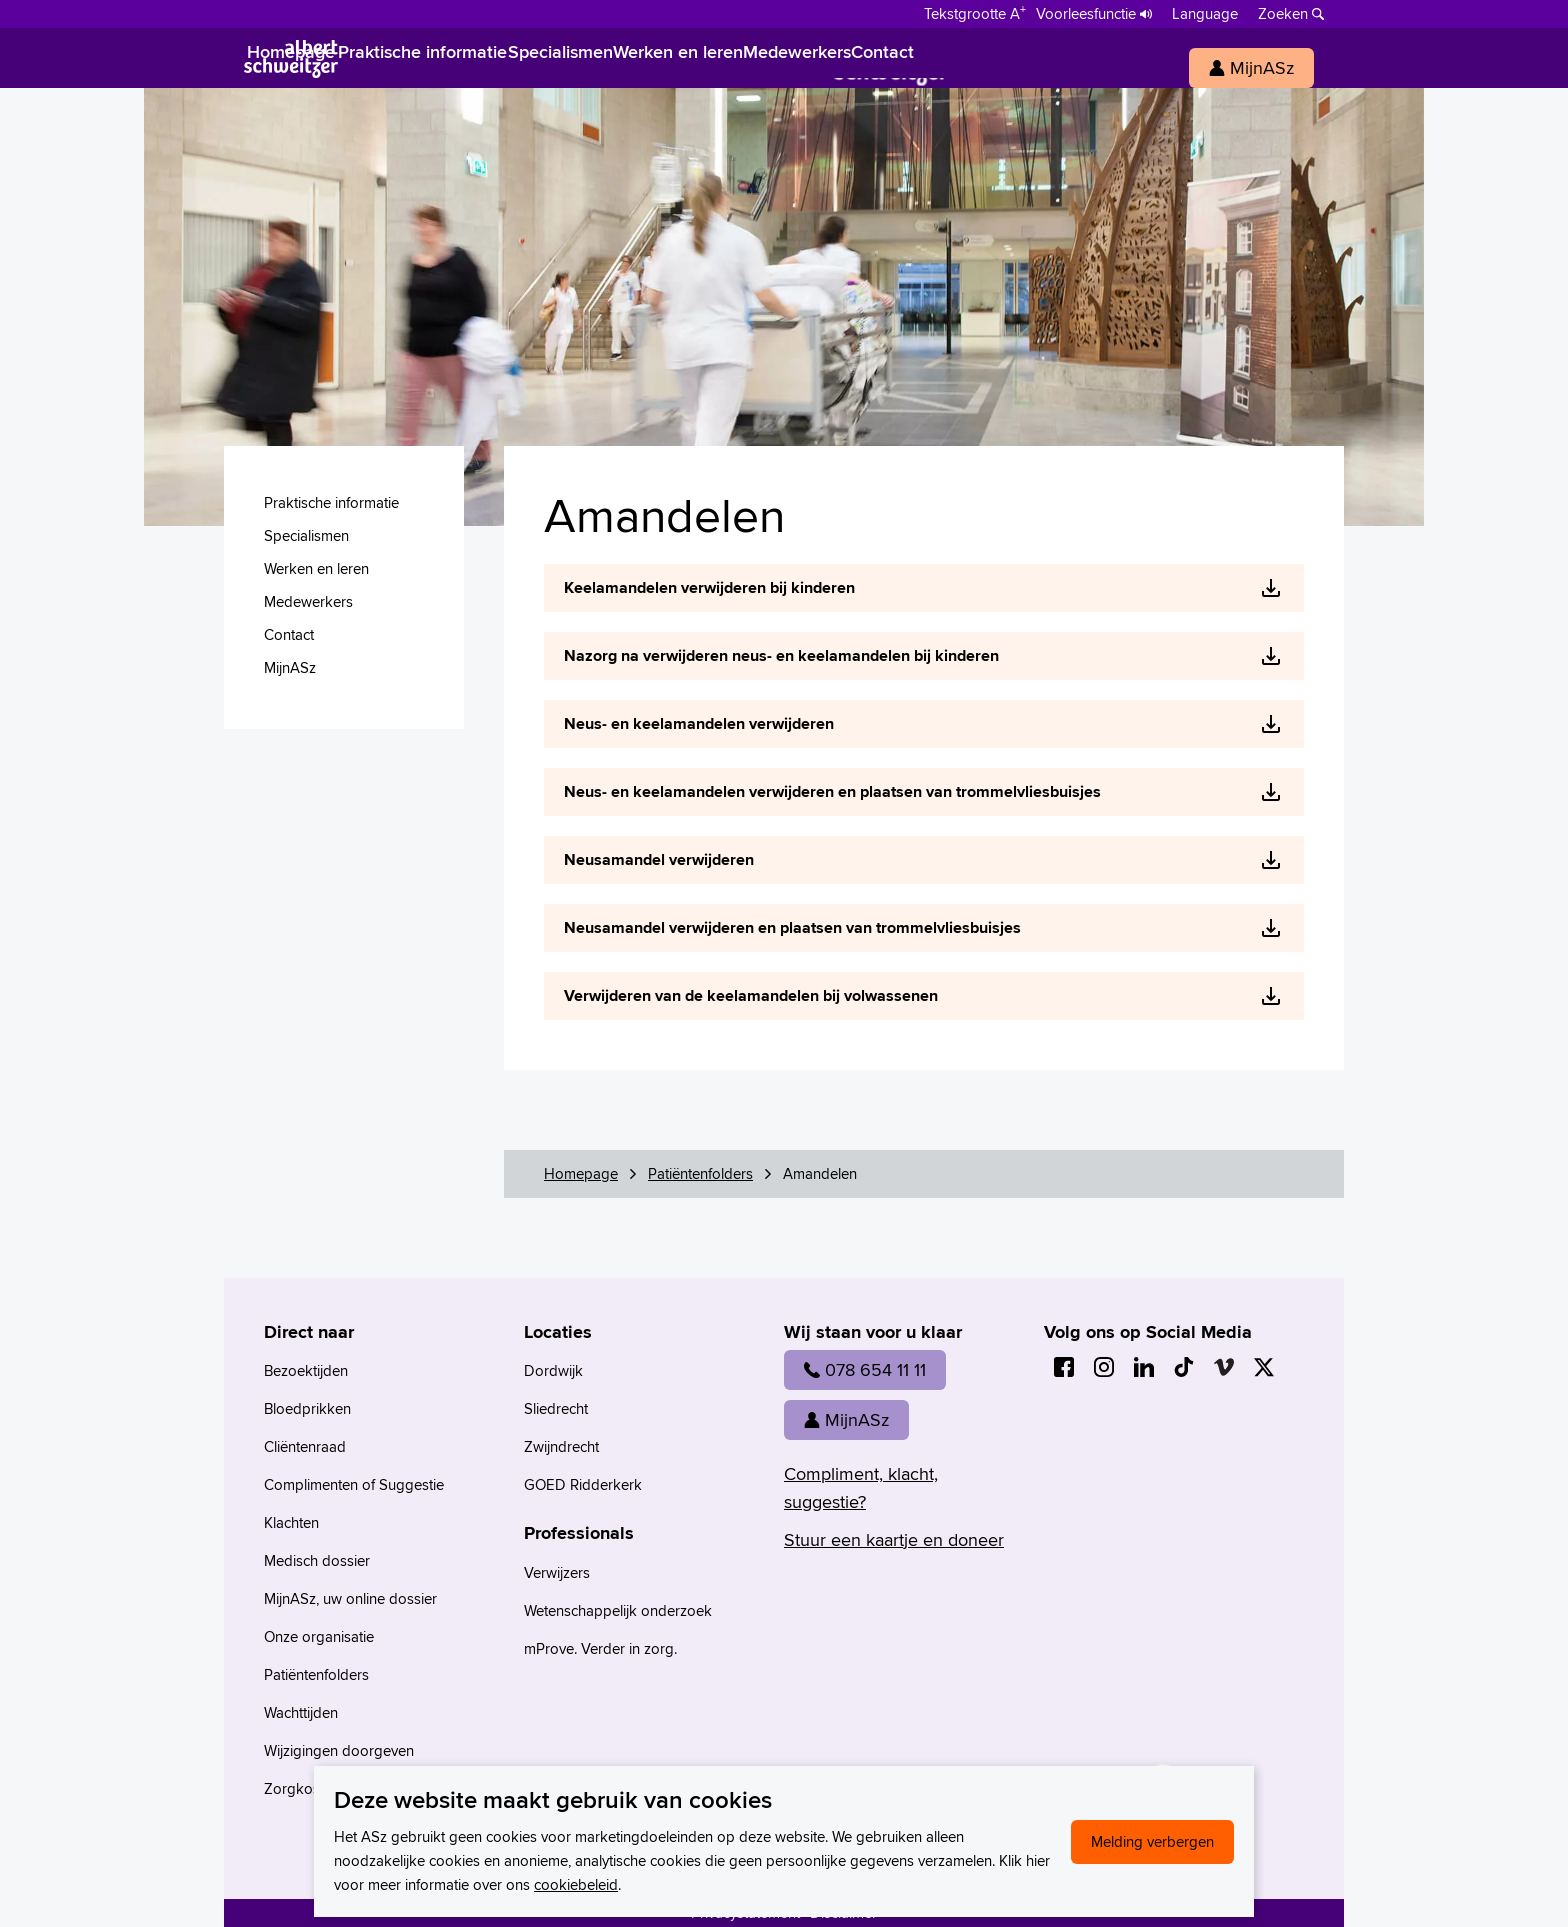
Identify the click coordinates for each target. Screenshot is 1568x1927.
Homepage (581, 1173)
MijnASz (846, 1419)
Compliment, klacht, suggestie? (861, 1487)
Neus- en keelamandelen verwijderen (699, 723)
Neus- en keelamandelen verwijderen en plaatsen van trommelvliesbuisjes (832, 791)
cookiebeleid (576, 1884)
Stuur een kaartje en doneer (894, 1539)
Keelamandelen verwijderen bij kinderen (709, 587)
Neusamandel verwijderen (659, 859)
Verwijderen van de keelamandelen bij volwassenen (751, 995)
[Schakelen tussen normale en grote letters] (975, 12)
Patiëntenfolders (700, 1173)
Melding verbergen (1152, 1841)
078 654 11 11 (865, 1369)
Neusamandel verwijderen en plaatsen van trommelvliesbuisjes (792, 927)
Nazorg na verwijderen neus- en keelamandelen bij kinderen (781, 655)
